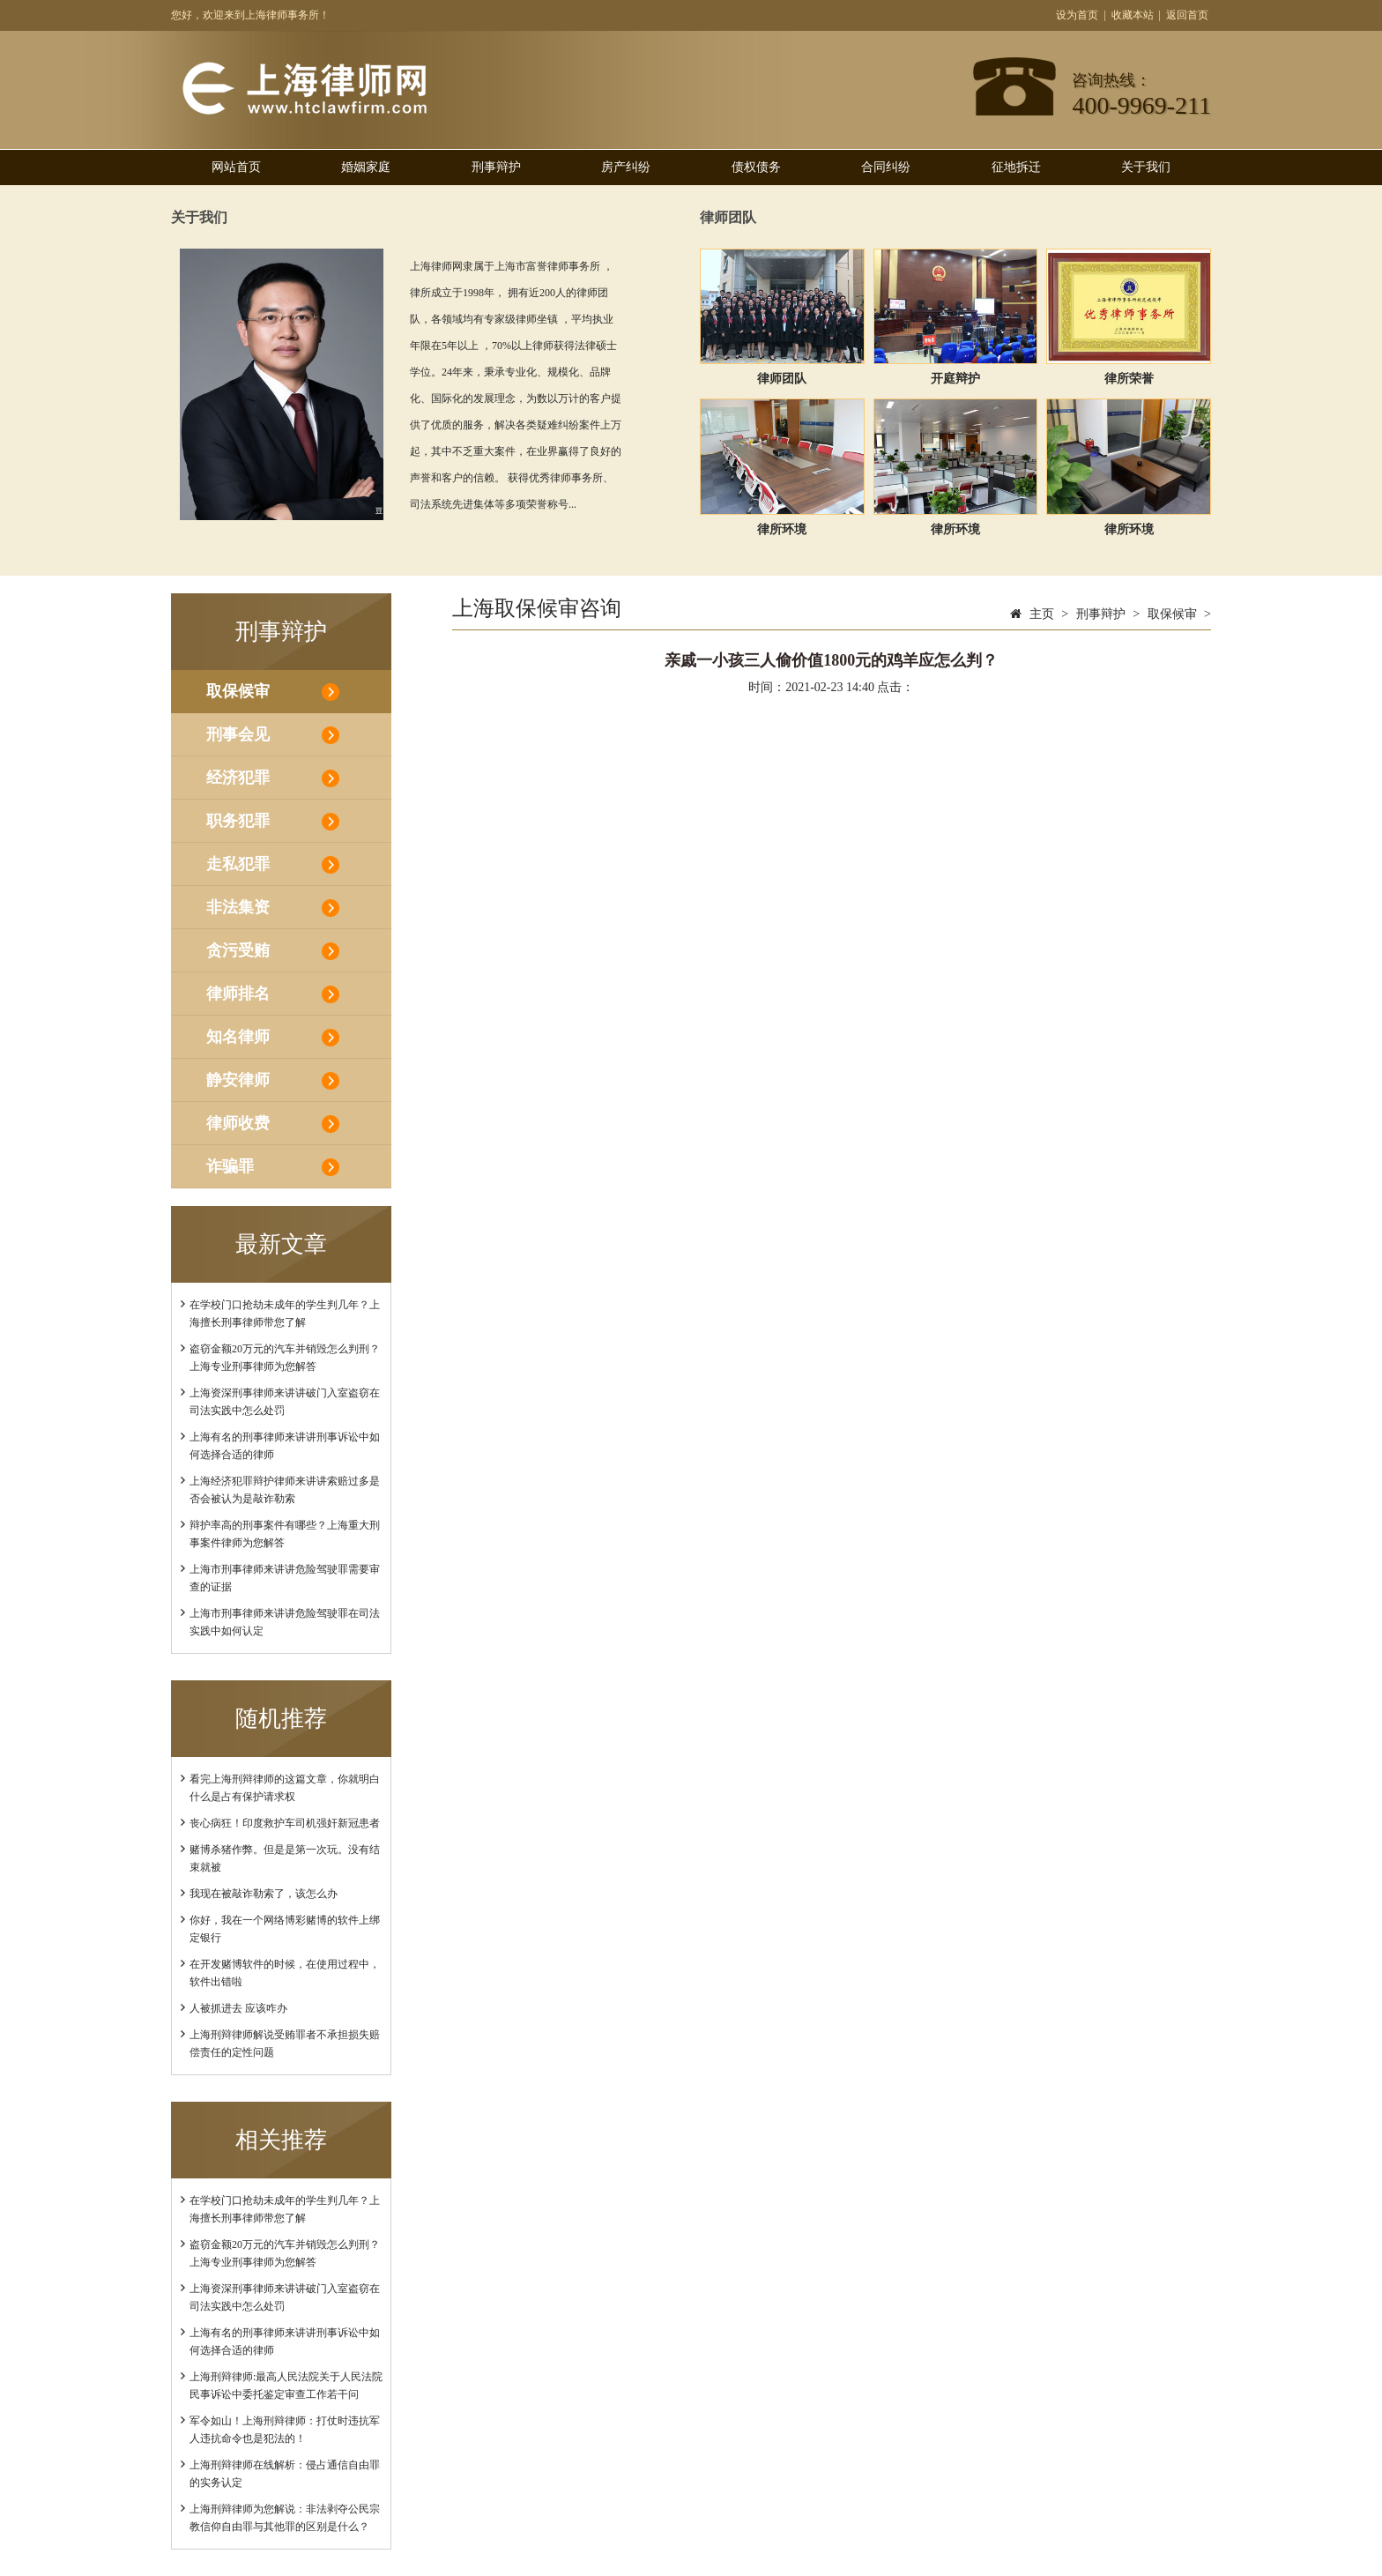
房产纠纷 (625, 167)
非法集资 (238, 907)
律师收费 (238, 1123)
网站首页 (236, 167)
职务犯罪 (238, 821)
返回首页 (1187, 15)
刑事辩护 (496, 167)
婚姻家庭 (365, 167)
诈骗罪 (230, 1166)
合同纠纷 (885, 167)
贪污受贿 (238, 950)
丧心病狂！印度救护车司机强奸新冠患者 (284, 1823)
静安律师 (238, 1080)
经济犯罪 (238, 777)
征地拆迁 (1016, 167)
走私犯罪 (238, 864)
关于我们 (1145, 167)
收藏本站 (1132, 15)
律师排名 (238, 993)
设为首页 (1077, 15)
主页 (1041, 614)
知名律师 (238, 1037)
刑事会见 (238, 734)
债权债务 (756, 167)
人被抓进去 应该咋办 (238, 2008)
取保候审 (238, 691)
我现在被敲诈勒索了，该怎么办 (263, 1893)
